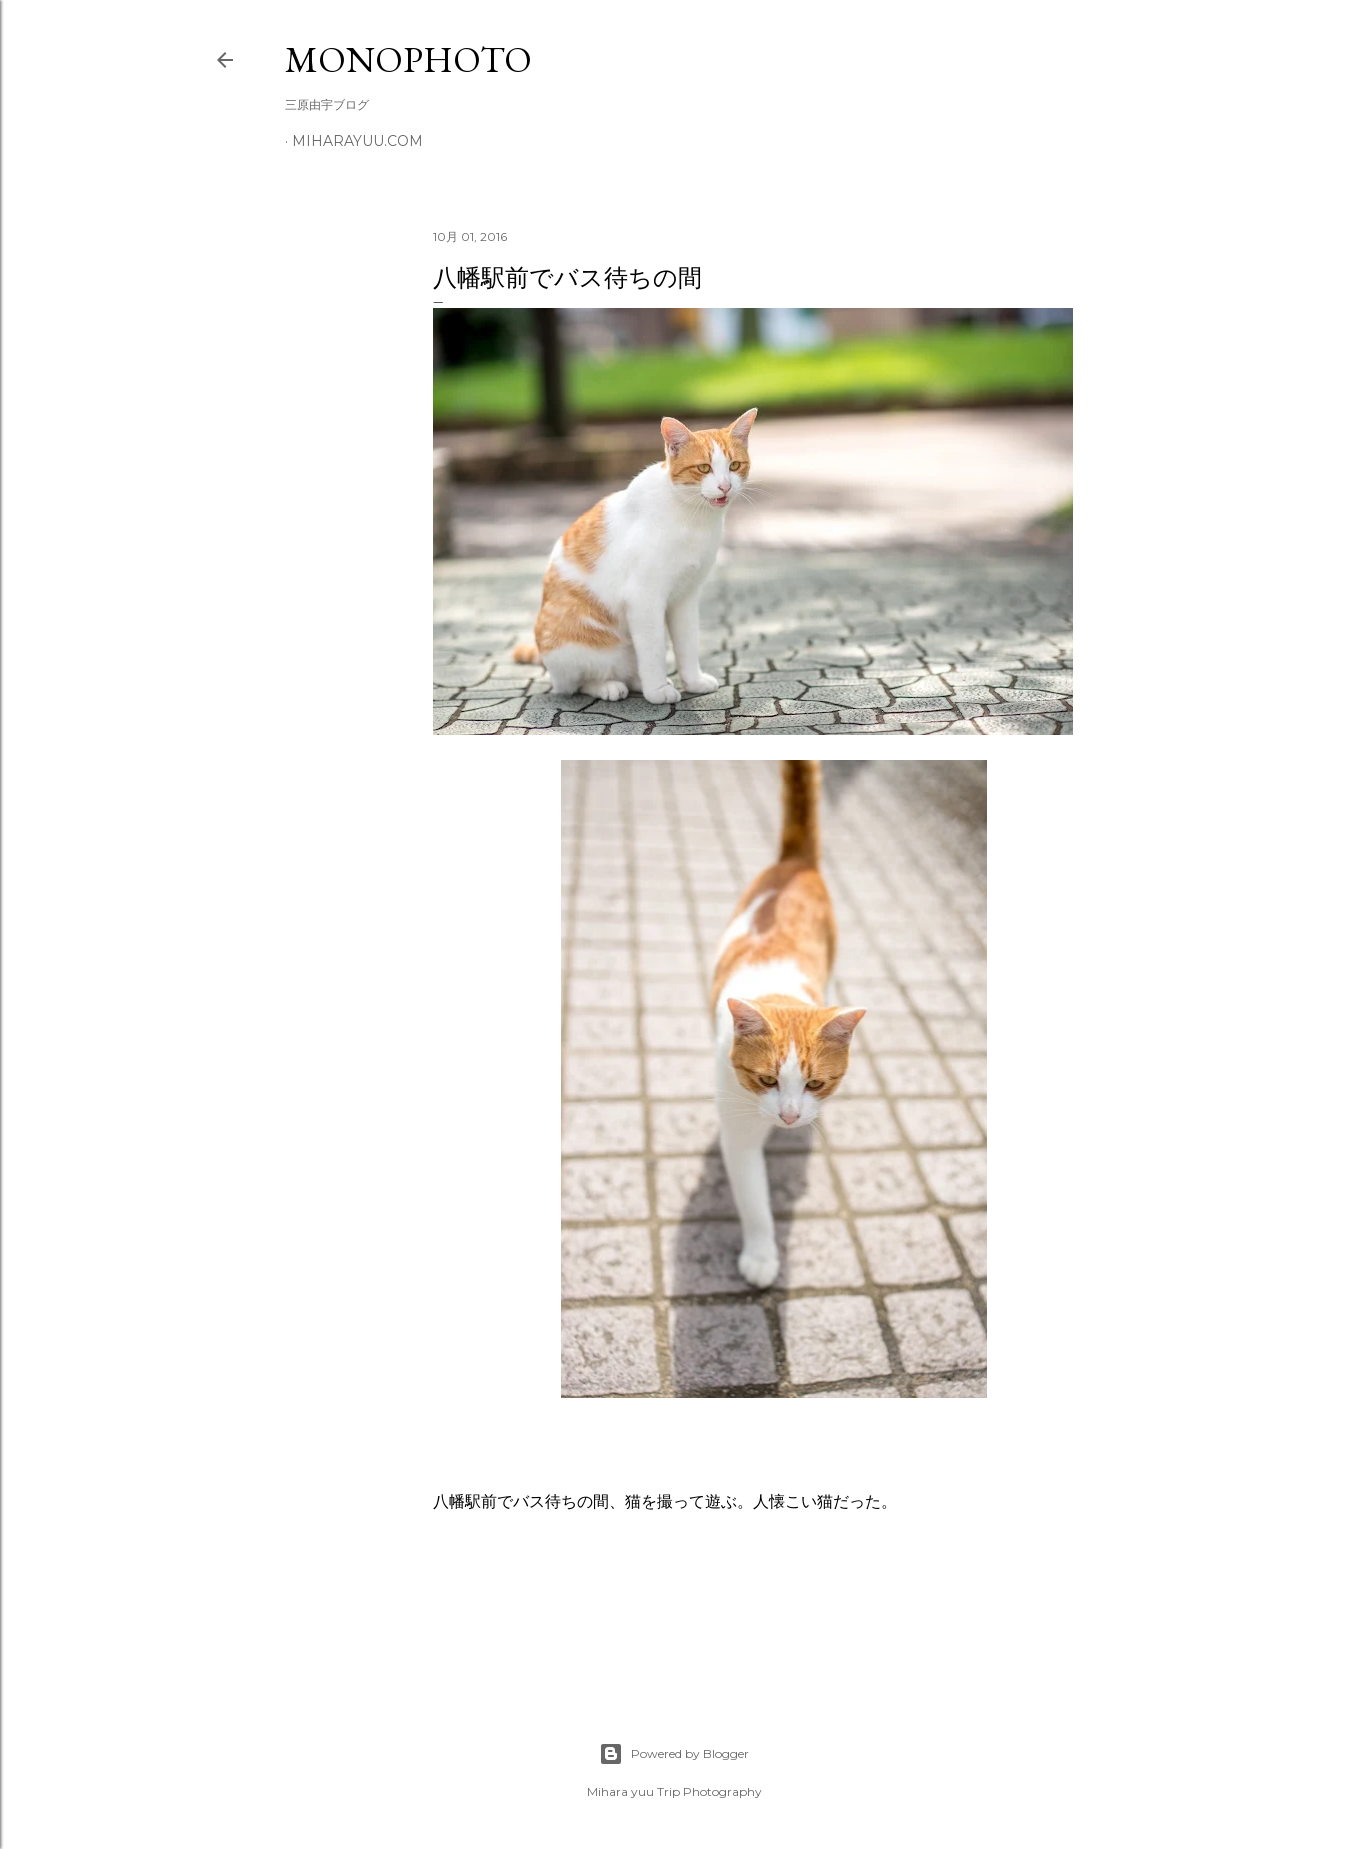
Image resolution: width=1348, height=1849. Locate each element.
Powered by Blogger (674, 1754)
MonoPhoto (408, 59)
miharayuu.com (357, 141)
